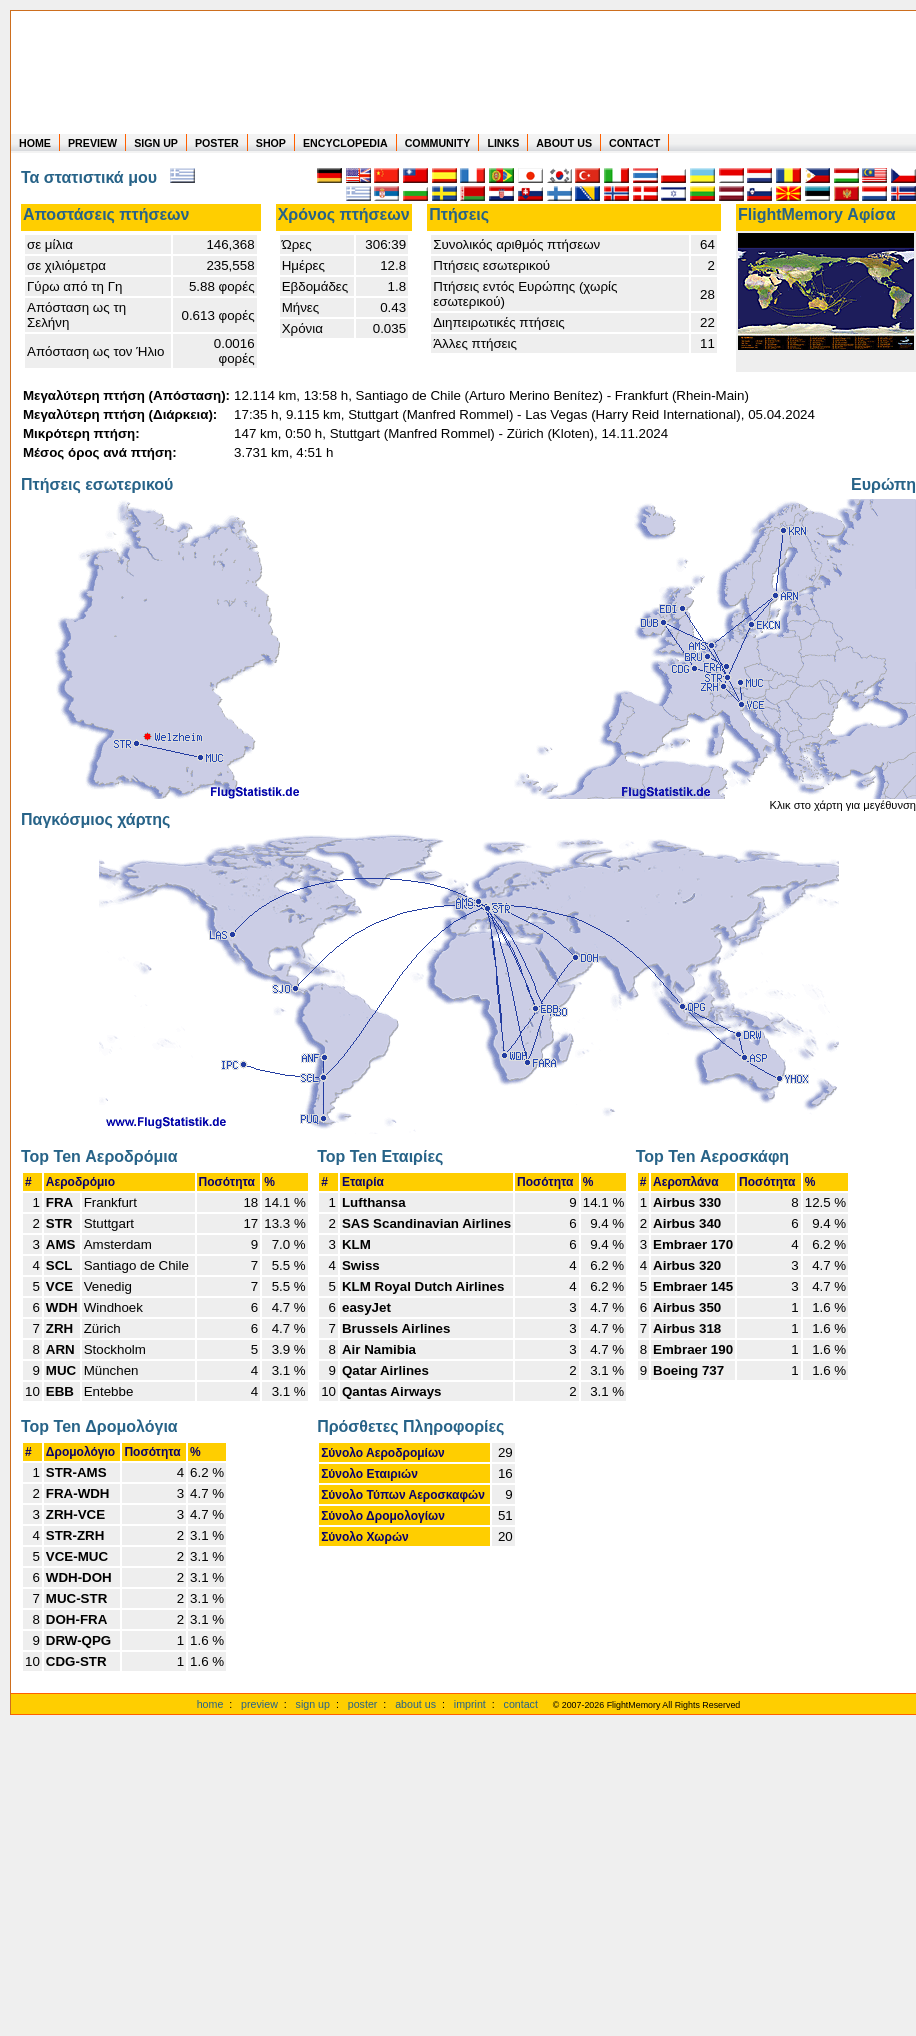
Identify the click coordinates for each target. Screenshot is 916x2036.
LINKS (503, 143)
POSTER (217, 143)
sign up (313, 1704)
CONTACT (634, 143)
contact (521, 1704)
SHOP (271, 143)
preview (259, 1704)
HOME (35, 143)
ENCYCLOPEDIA (345, 143)
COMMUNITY (438, 143)
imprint (470, 1704)
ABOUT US (564, 143)
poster (363, 1704)
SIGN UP (156, 143)
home (210, 1704)
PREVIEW (92, 143)
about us (415, 1704)
